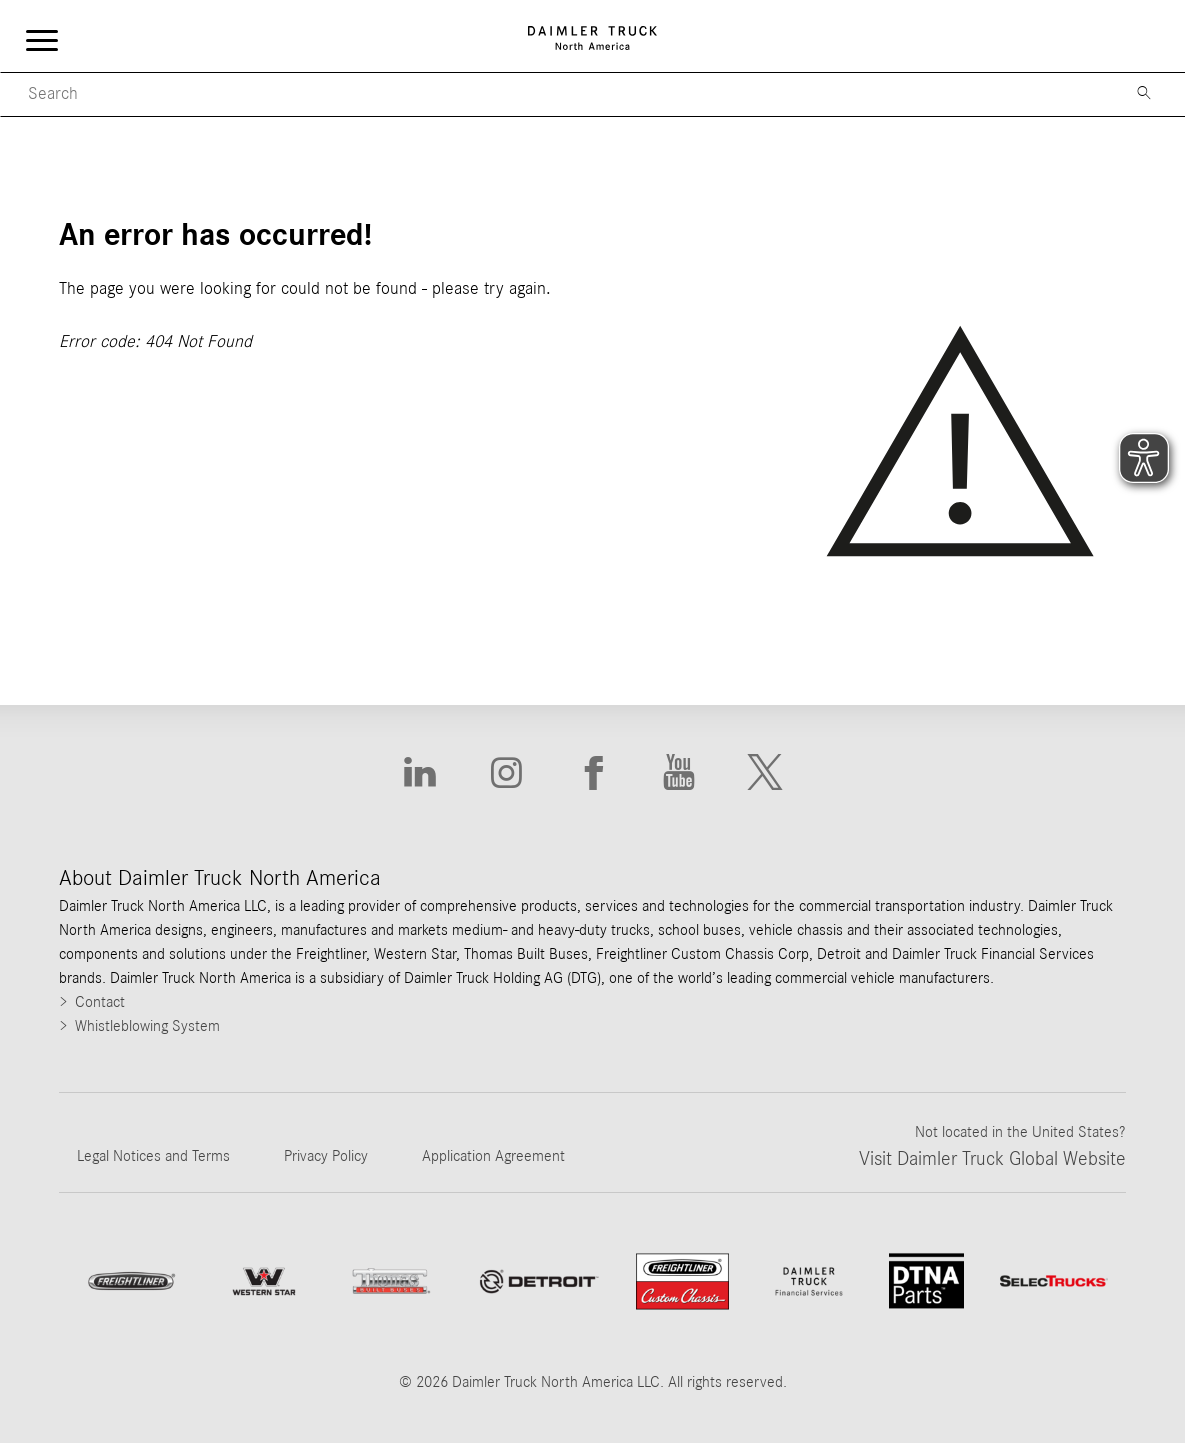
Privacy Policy (326, 1156)
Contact (100, 1002)
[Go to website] (538, 1281)
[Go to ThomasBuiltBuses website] (392, 1281)
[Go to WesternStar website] (264, 1281)
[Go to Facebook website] (592, 773)
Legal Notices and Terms (153, 1156)
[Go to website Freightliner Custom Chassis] (682, 1281)
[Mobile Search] (557, 94)
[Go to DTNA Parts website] (926, 1281)
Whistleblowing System (147, 1026)
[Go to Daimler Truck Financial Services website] (809, 1281)
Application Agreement (493, 1156)
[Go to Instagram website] (506, 773)
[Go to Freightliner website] (131, 1281)
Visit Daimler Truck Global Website (992, 1159)
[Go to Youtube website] (679, 773)
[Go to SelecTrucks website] (1054, 1281)
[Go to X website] (765, 773)
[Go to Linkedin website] (420, 773)
